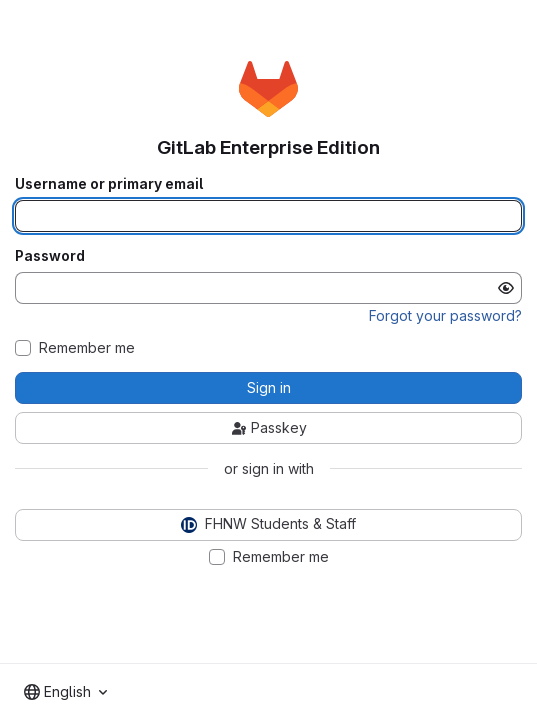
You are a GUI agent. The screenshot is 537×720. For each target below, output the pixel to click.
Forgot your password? (445, 315)
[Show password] (506, 288)
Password (50, 256)
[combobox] (65, 692)
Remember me (87, 348)
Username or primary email (109, 184)
